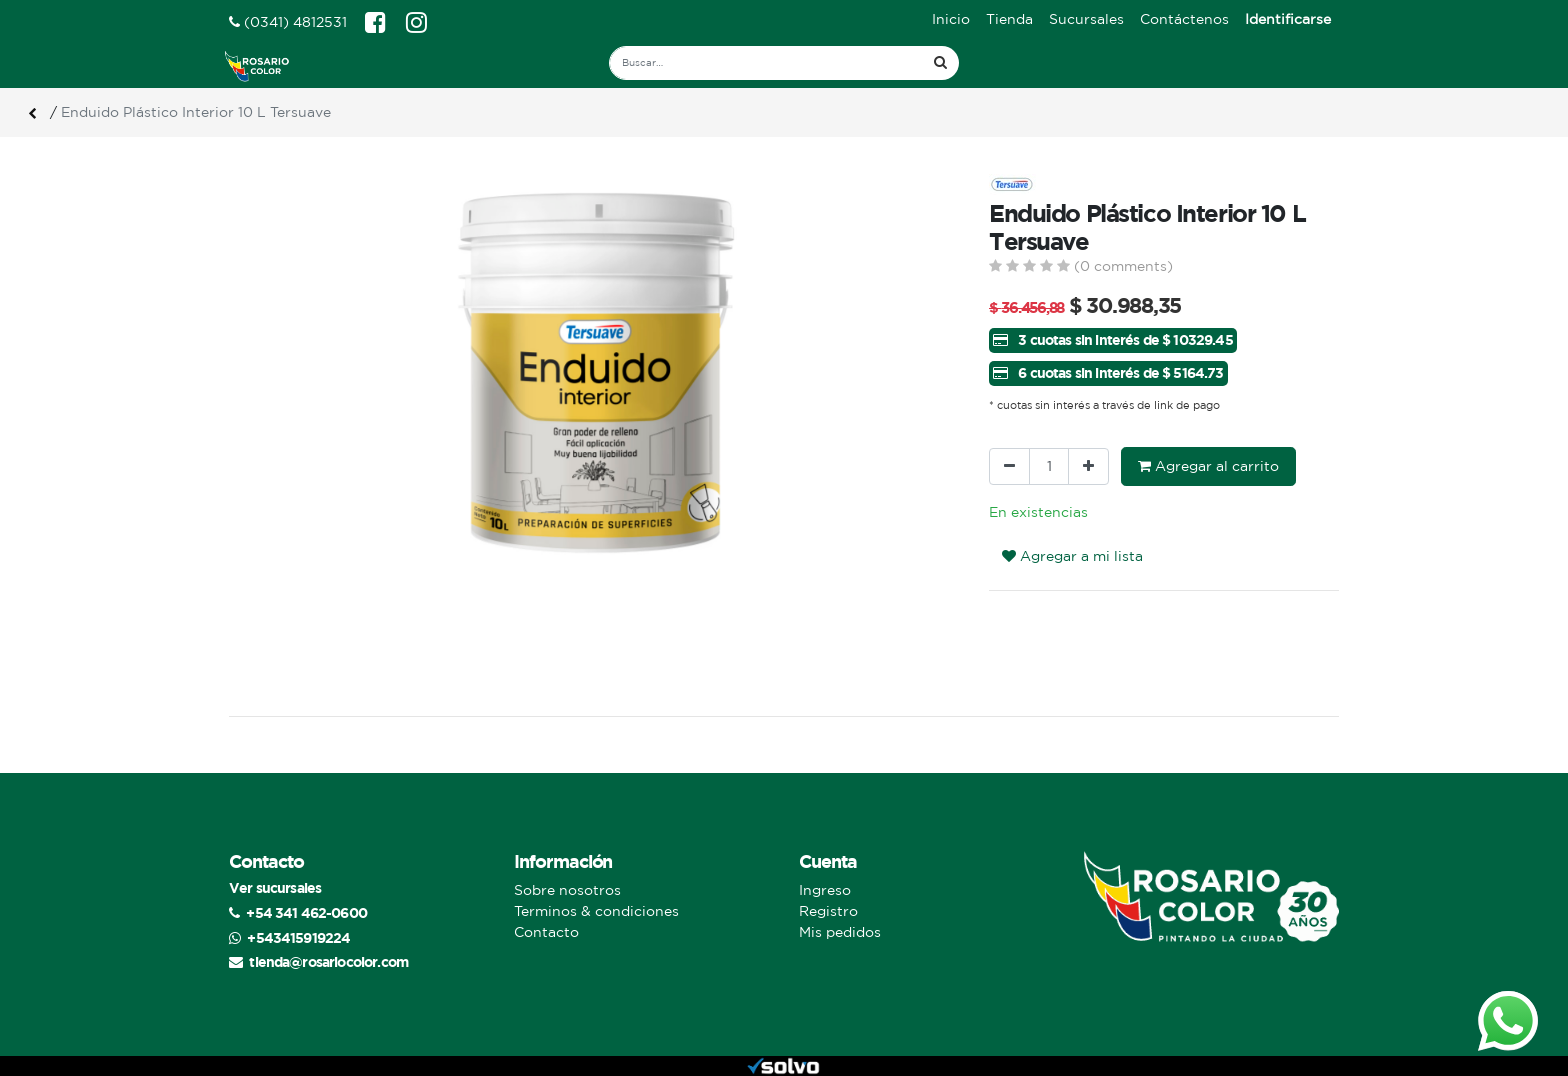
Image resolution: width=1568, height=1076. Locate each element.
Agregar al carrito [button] (1208, 466)
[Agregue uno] (1088, 466)
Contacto (546, 932)
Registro (828, 911)
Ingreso (825, 890)
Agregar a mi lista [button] (1072, 556)
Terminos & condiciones (596, 911)
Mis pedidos (840, 932)
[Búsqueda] (940, 63)
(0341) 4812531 (288, 22)
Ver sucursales (275, 887)
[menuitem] (951, 19)
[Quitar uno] (1009, 466)
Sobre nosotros (567, 890)
